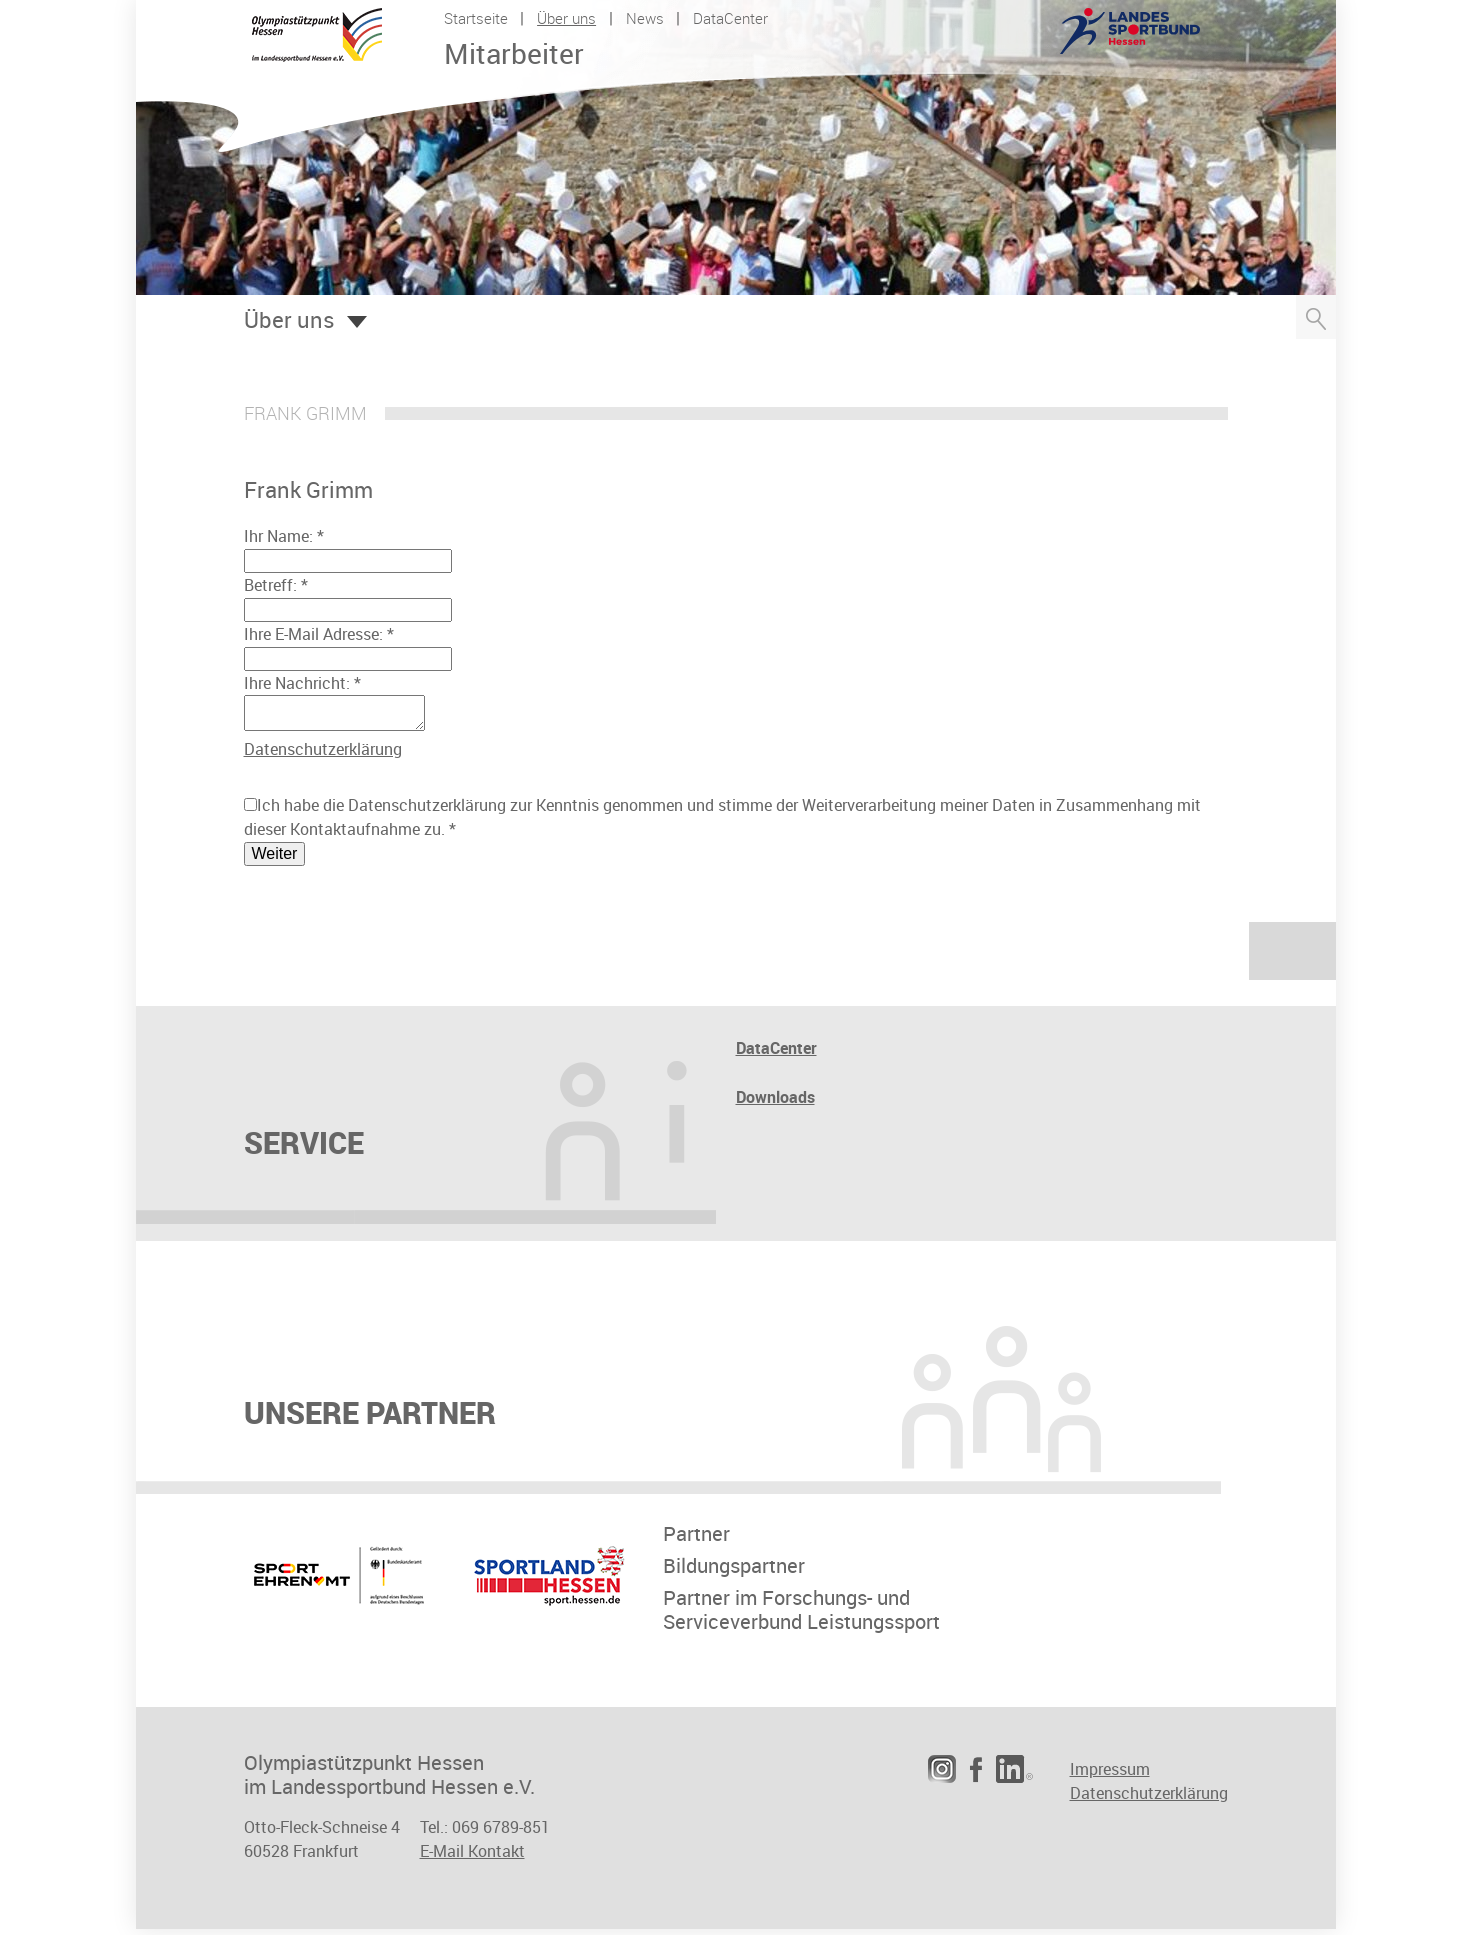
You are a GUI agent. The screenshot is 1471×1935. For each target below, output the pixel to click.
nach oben (1292, 957)
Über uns (566, 18)
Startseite (476, 18)
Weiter (275, 859)
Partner (696, 1540)
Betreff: (276, 585)
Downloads (775, 1103)
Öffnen (357, 322)
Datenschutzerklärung (323, 755)
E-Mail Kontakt (472, 1857)
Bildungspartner (734, 1572)
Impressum (1110, 1775)
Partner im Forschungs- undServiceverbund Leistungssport (801, 1616)
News (645, 18)
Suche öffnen (1316, 317)
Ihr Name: (284, 536)
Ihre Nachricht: (302, 683)
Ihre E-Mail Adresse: (319, 634)
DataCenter (730, 18)
